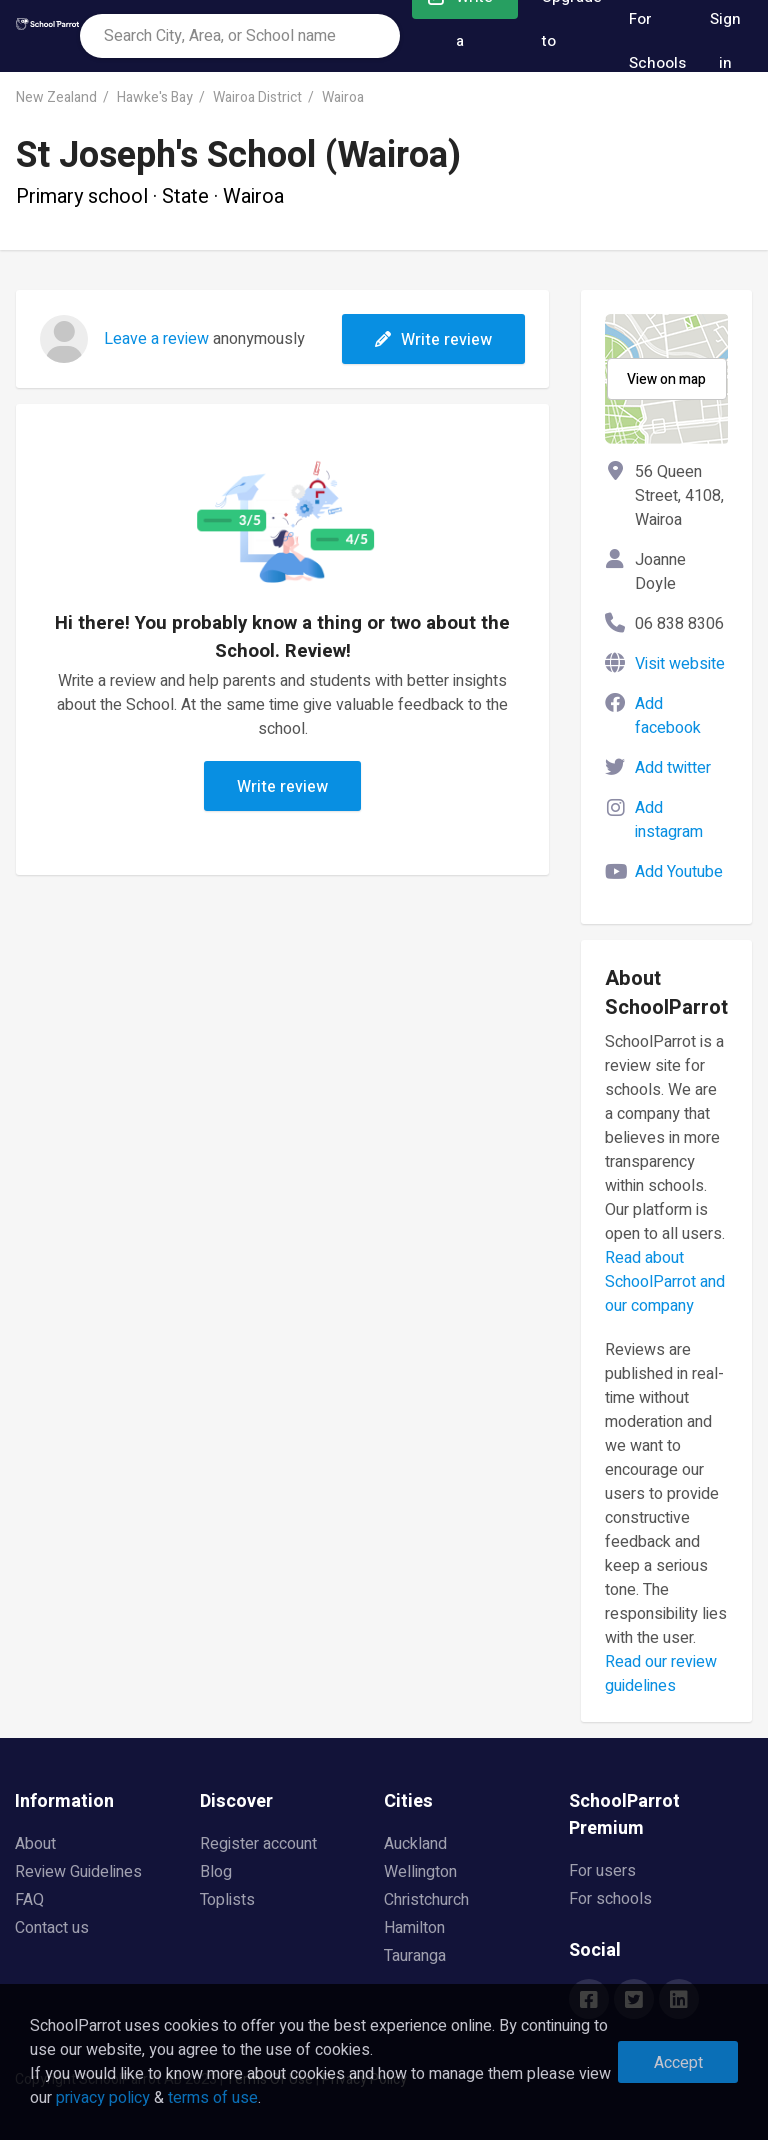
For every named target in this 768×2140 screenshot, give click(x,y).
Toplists (227, 1900)
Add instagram (669, 820)
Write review (433, 340)
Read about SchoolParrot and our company (665, 1282)
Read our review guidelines (661, 1674)
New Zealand (56, 97)
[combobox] (240, 36)
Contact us (52, 1928)
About (35, 1844)
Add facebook (668, 716)
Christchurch (426, 1900)
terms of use (213, 2098)
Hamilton (414, 1928)
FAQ (29, 1900)
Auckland (415, 1844)
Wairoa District (257, 97)
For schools (610, 1899)
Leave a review (156, 339)
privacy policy (103, 2098)
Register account (258, 1844)
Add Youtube (679, 872)
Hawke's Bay (155, 97)
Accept (678, 2063)
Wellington (420, 1872)
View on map (666, 379)
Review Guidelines (78, 1872)
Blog (216, 1872)
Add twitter (673, 768)
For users (602, 1871)
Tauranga (415, 1956)
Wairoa (343, 97)
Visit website (680, 664)
